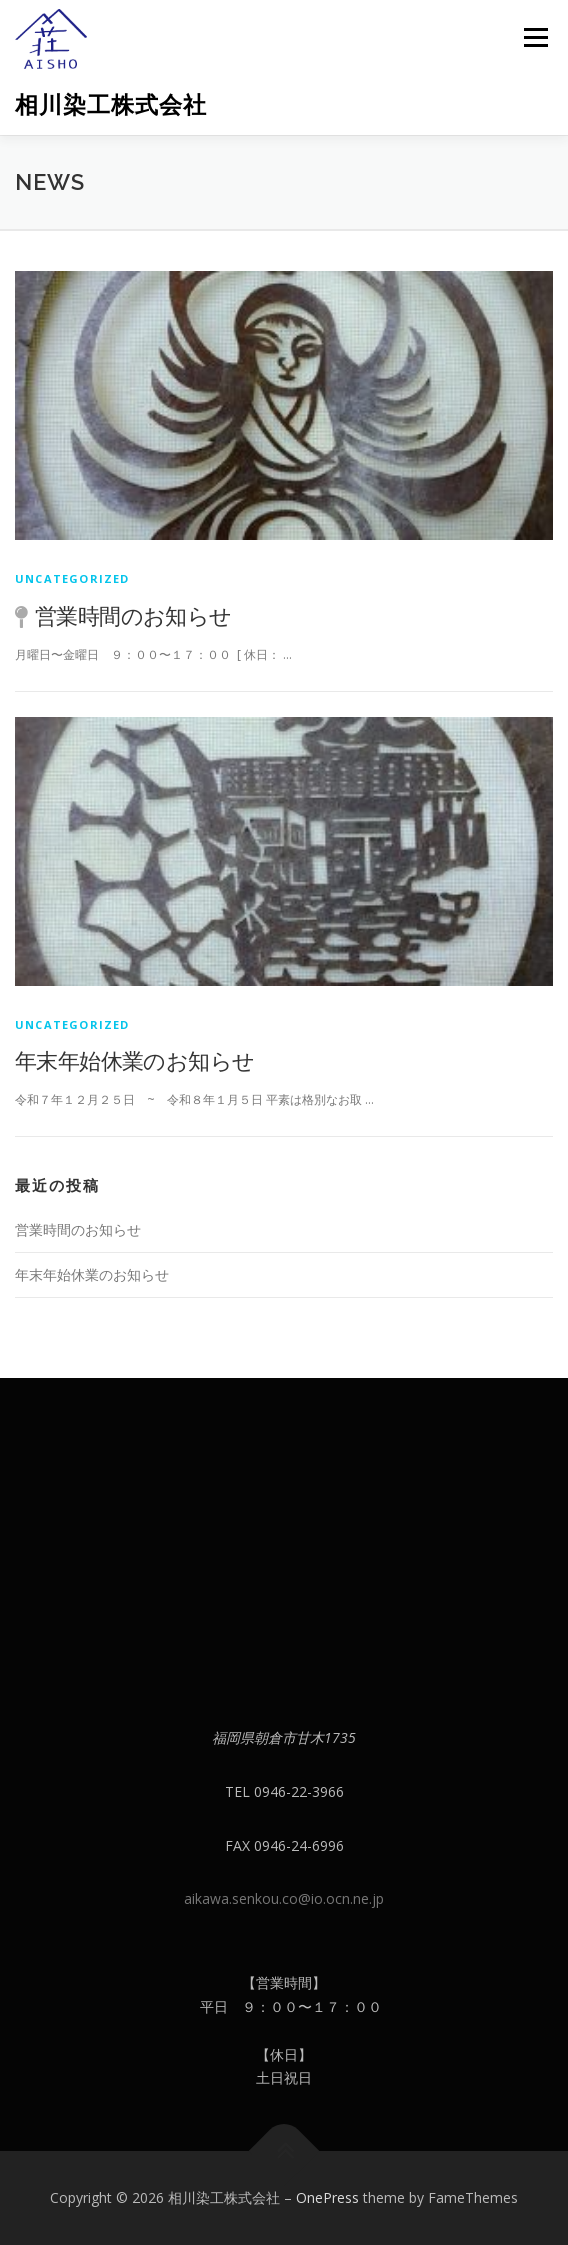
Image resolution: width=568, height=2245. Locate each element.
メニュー (535, 37)
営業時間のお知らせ (133, 615)
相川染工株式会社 (111, 104)
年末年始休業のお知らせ (134, 1060)
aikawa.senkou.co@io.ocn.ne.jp (284, 1898)
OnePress (327, 2197)
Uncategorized (72, 578)
